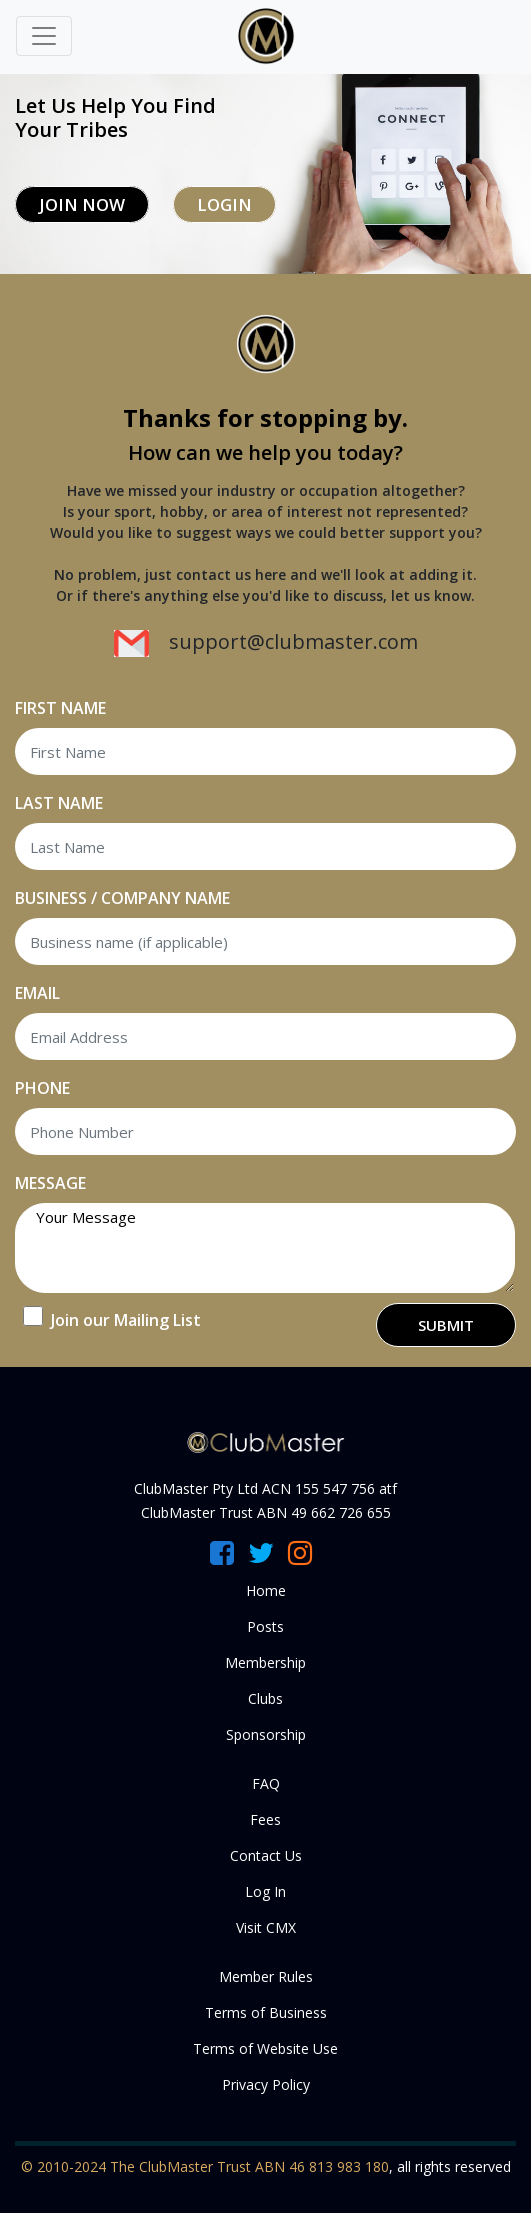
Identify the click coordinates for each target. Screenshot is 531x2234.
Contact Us (266, 1855)
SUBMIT (446, 1325)
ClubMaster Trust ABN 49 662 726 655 (266, 1512)
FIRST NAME (60, 708)
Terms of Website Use (265, 2048)
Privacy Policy (266, 2084)
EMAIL (37, 993)
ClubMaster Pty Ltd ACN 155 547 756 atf (265, 1488)
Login (224, 204)
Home (266, 1590)
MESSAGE (50, 1183)
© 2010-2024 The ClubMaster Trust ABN (155, 2166)
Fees (265, 1819)
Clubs (265, 1698)
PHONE (42, 1088)
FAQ (266, 1783)
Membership (265, 1662)
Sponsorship (266, 1734)
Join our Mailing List (126, 1320)
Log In (265, 1891)
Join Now (82, 204)
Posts (265, 1626)
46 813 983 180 (339, 2166)
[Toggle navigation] (44, 36)
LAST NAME (59, 803)
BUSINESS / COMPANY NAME (122, 898)
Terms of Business (266, 2012)
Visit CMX (266, 1927)
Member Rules (266, 1976)
